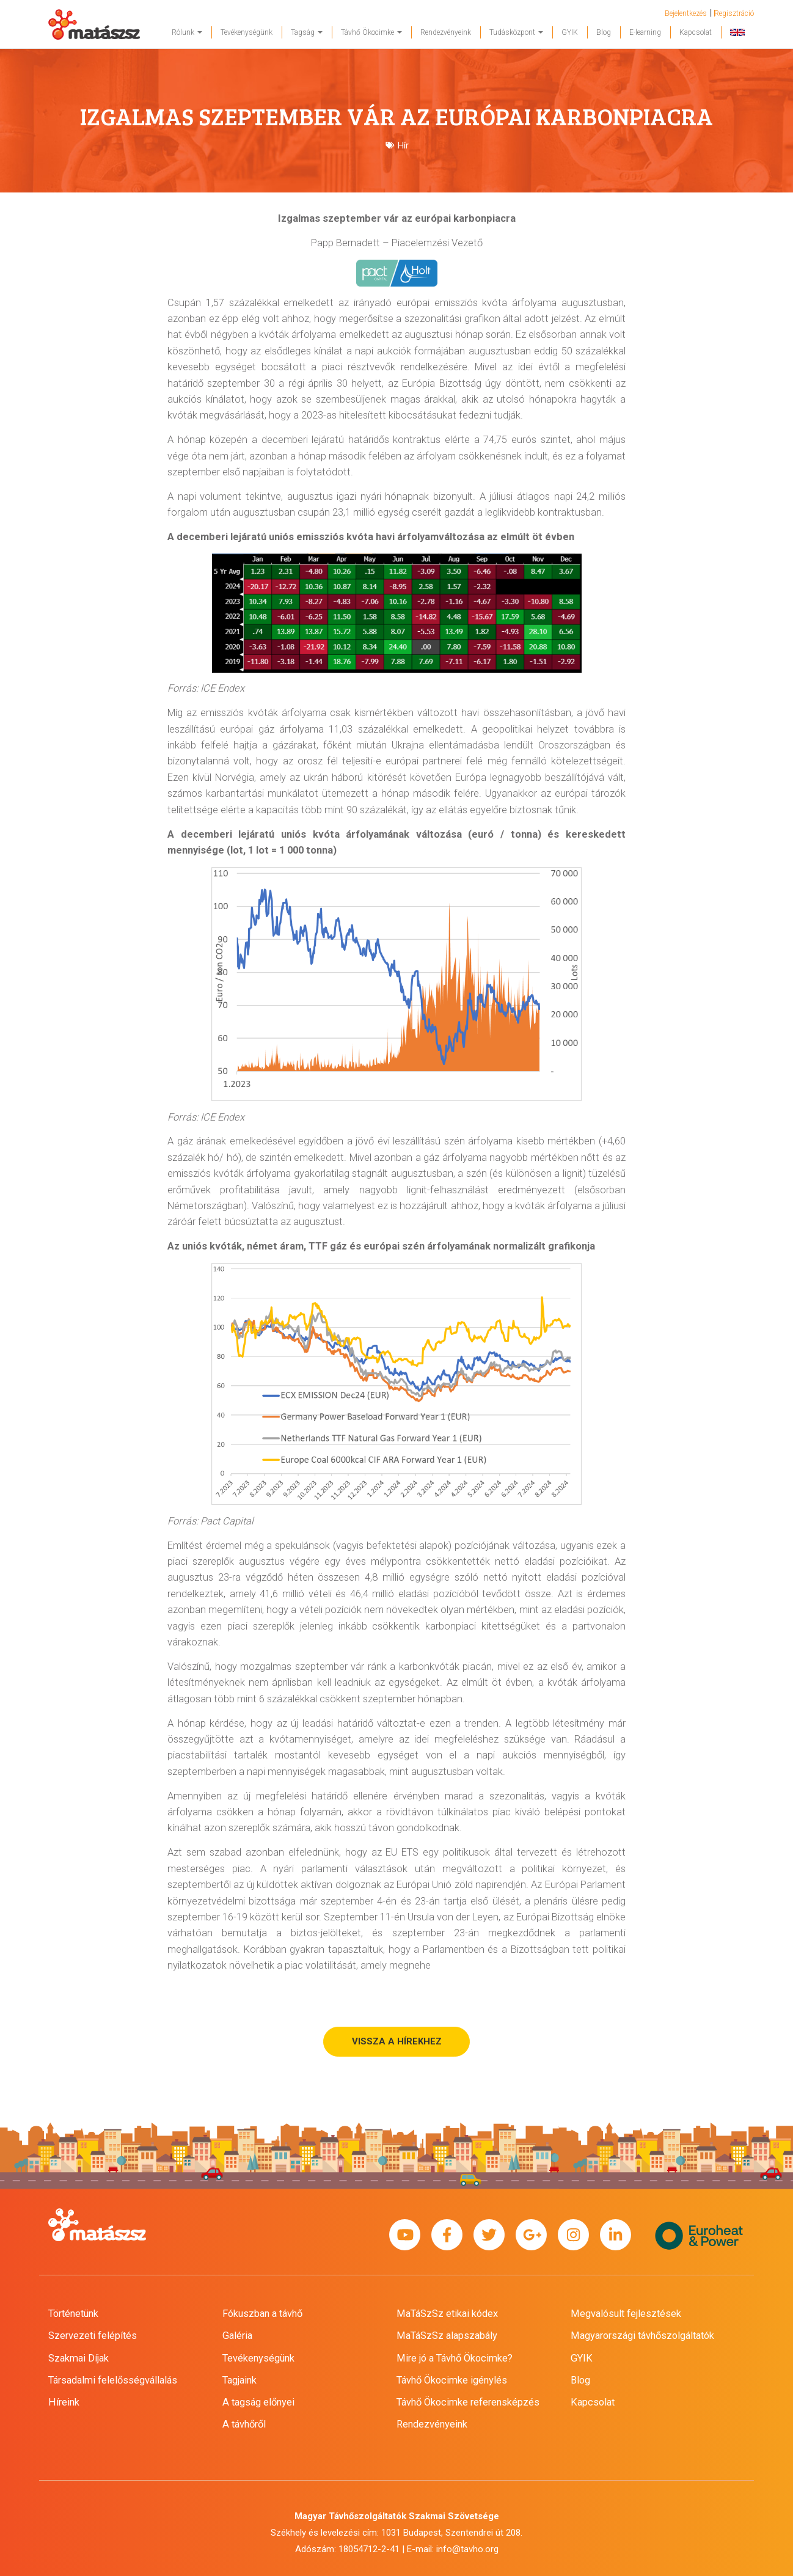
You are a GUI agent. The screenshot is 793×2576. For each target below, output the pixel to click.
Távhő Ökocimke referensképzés (467, 2402)
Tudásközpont (516, 32)
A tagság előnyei (258, 2402)
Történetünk (73, 2313)
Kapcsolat (695, 32)
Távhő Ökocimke (371, 32)
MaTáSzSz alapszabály (446, 2335)
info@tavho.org (467, 2549)
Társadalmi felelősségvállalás (112, 2380)
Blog (603, 32)
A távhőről (244, 2424)
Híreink (63, 2402)
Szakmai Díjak (78, 2358)
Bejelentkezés (686, 13)
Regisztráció (734, 13)
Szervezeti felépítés (92, 2335)
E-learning (645, 32)
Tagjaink (239, 2380)
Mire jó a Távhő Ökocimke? (454, 2358)
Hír (403, 145)
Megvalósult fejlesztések (626, 2313)
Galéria (237, 2335)
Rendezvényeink (445, 32)
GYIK (569, 32)
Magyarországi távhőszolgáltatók (642, 2335)
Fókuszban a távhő (262, 2313)
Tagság (307, 32)
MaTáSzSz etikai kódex (447, 2313)
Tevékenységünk (246, 32)
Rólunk (187, 32)
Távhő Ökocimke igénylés (451, 2380)
